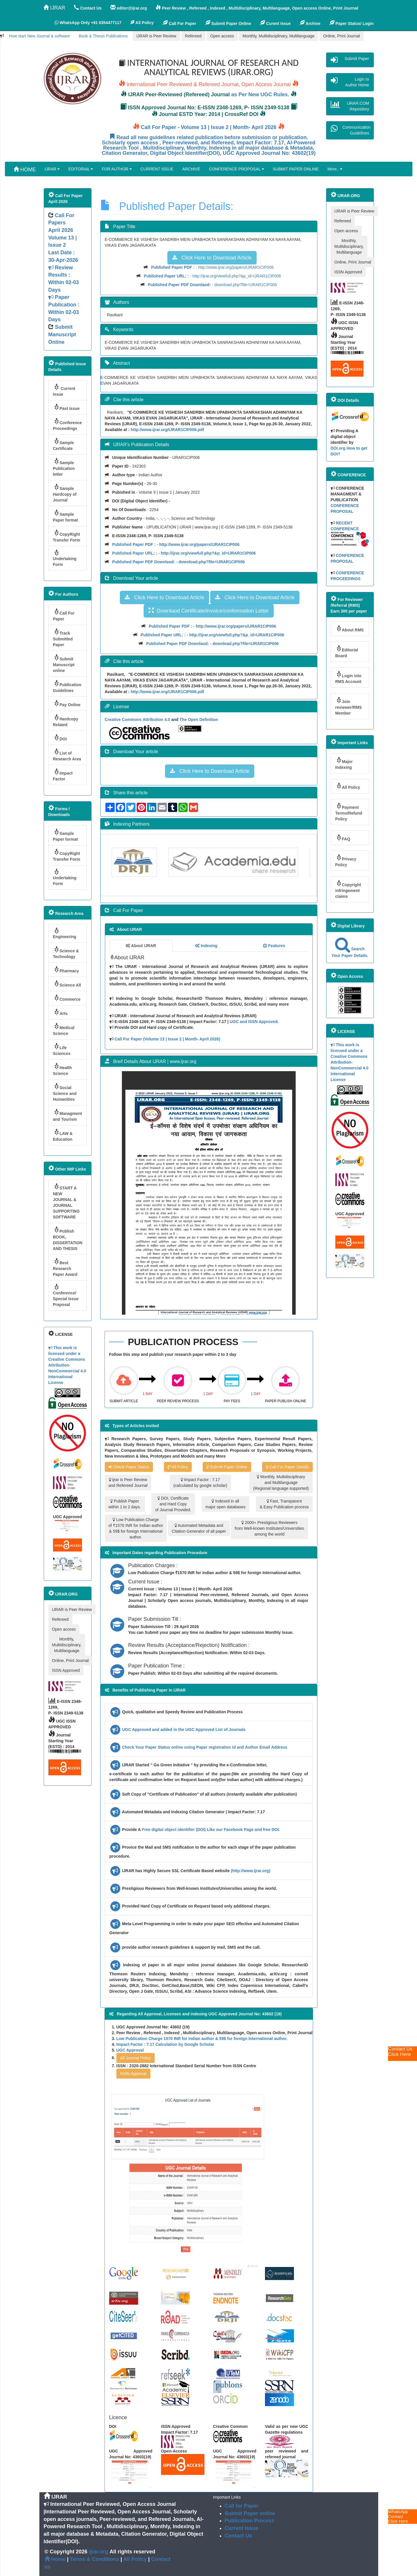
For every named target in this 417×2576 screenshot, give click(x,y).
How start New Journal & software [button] (39, 36)
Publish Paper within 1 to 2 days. (125, 1504)
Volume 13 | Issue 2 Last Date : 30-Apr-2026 (64, 279)
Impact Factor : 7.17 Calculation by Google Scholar (165, 2044)
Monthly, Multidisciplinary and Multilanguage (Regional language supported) (281, 1482)
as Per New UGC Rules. (260, 94)
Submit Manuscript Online (62, 334)
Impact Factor (63, 774)
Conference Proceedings (67, 424)
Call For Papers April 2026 (61, 222)
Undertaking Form (65, 558)
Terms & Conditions (94, 2559)
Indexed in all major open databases (225, 1504)
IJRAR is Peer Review (156, 36)
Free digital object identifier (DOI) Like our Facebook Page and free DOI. (211, 1829)
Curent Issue (275, 23)
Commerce (67, 998)
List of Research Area (67, 754)
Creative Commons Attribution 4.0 (138, 719)
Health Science (62, 1069)
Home (55, 2559)
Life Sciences (62, 1049)
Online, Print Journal (341, 36)
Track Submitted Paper (63, 637)
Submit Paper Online (228, 23)
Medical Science (63, 1029)
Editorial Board (346, 651)
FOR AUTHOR (117, 169)
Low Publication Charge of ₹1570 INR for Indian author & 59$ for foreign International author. (136, 1528)
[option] (147, 862)
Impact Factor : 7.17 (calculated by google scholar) (200, 1482)
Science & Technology (66, 952)
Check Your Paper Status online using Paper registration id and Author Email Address (204, 1747)
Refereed (193, 36)
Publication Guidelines (67, 686)
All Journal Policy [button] (135, 2058)
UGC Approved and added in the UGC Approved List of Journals (184, 1729)
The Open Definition (199, 719)
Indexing (206, 945)
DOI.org (338, 448)
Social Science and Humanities (65, 1092)
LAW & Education (63, 1135)
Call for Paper (242, 2506)
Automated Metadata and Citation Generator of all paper (199, 1528)
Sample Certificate (63, 444)
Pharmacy (66, 969)
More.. (335, 169)
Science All (67, 983)
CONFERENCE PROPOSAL (236, 169)
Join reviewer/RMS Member (348, 706)
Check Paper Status (129, 1467)
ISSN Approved (66, 1670)
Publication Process (250, 2521)
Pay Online (67, 703)
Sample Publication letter (64, 467)
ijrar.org (99, 2552)
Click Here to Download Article (212, 258)
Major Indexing (344, 763)
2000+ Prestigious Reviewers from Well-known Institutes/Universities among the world (269, 1528)
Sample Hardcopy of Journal (65, 493)
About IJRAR (141, 945)
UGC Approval (130, 2050)
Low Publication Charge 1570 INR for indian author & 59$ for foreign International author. (202, 2038)
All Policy (178, 1467)
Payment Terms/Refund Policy (348, 811)
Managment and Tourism (67, 1115)
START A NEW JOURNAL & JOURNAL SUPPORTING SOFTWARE (66, 1201)
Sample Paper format (65, 515)
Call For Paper (179, 23)
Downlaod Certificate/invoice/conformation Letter (209, 611)
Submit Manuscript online (64, 663)
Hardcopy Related (65, 720)
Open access (222, 36)
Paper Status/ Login (351, 23)
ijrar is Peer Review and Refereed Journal (128, 1482)
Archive (310, 23)
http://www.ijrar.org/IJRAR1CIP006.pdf (166, 429)
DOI (60, 737)
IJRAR (54, 8)
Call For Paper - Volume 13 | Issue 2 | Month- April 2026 (208, 127)
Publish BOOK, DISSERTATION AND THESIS (68, 1238)
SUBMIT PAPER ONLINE (296, 169)
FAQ (342, 837)
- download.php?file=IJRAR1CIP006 (212, 284)
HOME (25, 169)
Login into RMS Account (348, 677)
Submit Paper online (250, 2513)
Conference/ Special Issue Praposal (66, 1295)
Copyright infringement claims (348, 889)
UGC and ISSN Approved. (254, 1021)
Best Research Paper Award (65, 1267)
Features (274, 945)
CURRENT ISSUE (156, 169)
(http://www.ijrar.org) (250, 1870)
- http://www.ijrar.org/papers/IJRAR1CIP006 (212, 267)
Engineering (64, 933)
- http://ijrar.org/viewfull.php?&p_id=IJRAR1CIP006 (212, 276)
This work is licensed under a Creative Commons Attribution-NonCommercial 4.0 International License (67, 1365)
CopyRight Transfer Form (66, 535)
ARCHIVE (191, 169)
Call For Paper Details (287, 1467)
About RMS (349, 628)
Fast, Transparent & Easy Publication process (284, 1504)
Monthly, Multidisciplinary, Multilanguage (278, 36)
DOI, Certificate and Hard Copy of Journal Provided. (173, 1504)
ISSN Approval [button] (133, 2073)
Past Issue (66, 407)
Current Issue (64, 390)
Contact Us (238, 2536)
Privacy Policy (345, 860)
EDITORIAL (80, 169)
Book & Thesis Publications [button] (103, 36)
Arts (60, 1012)
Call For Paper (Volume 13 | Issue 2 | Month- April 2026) (167, 1039)
